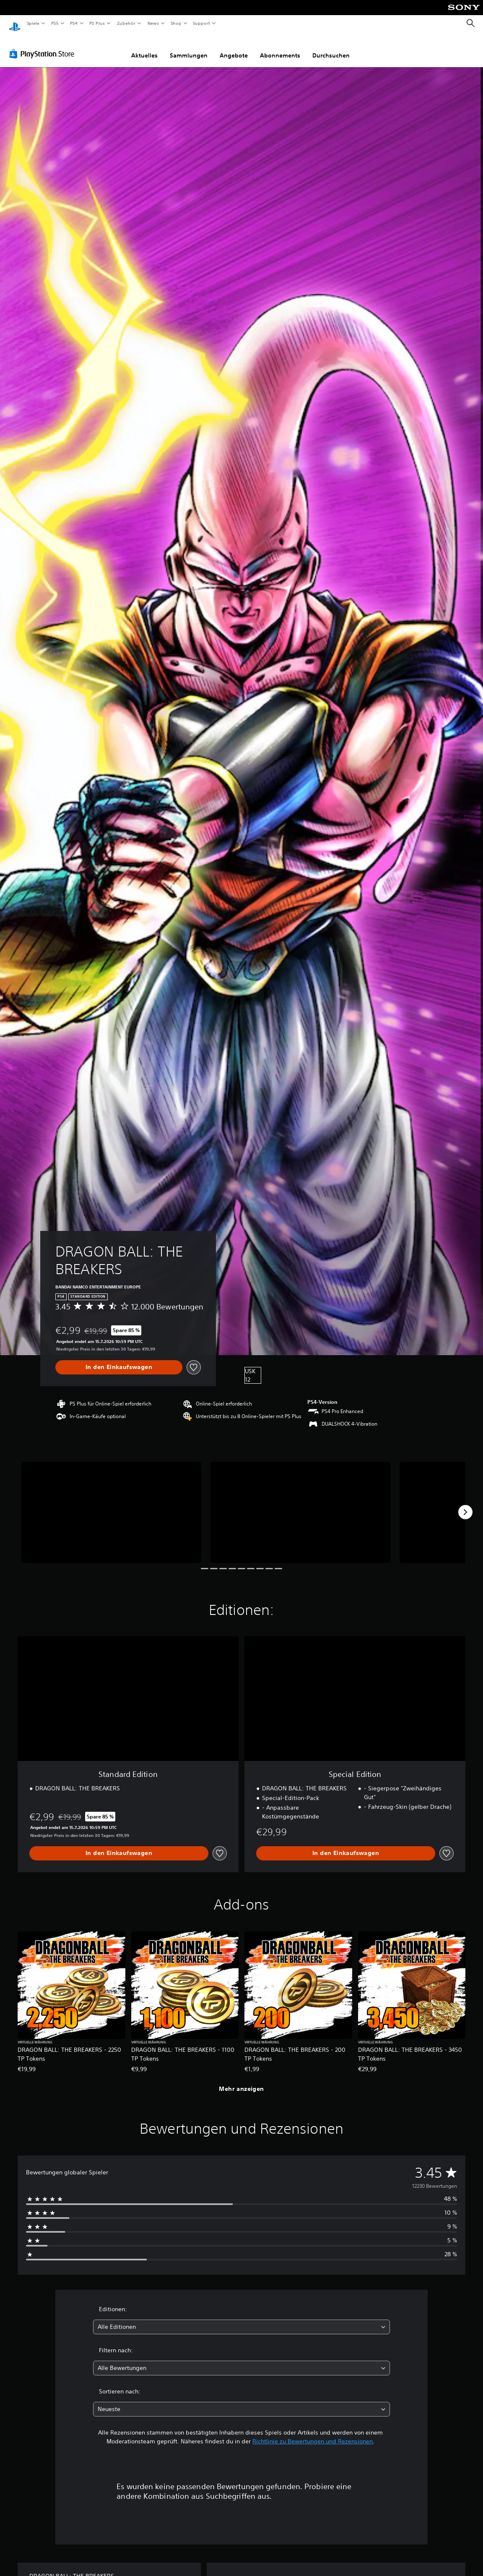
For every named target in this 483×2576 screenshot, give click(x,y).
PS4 (74, 23)
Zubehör (126, 23)
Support (201, 23)
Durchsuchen (331, 47)
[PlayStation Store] (43, 45)
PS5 (55, 23)
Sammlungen (189, 47)
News (153, 23)
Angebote (234, 47)
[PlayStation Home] (15, 23)
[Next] (465, 1504)
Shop (175, 23)
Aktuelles (144, 47)
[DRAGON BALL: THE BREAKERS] (111, 1504)
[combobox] (241, 2319)
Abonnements (280, 47)
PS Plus (97, 23)
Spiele (32, 23)
